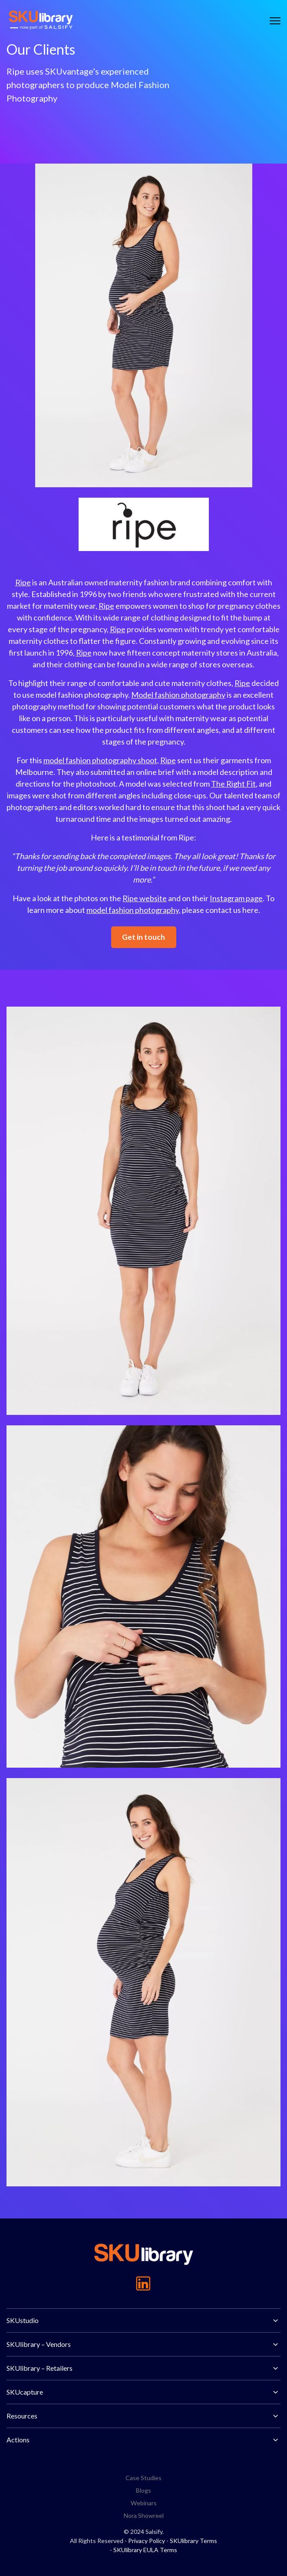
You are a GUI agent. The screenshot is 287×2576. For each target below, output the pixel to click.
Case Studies (143, 2477)
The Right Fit (233, 783)
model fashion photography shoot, (101, 760)
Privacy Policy (146, 2540)
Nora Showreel (144, 2515)
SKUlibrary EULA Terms (145, 2549)
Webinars (144, 2503)
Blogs (143, 2490)
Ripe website (144, 898)
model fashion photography (132, 910)
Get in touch (143, 937)
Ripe (23, 582)
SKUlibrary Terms (193, 2540)
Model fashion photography (178, 694)
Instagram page (236, 898)
